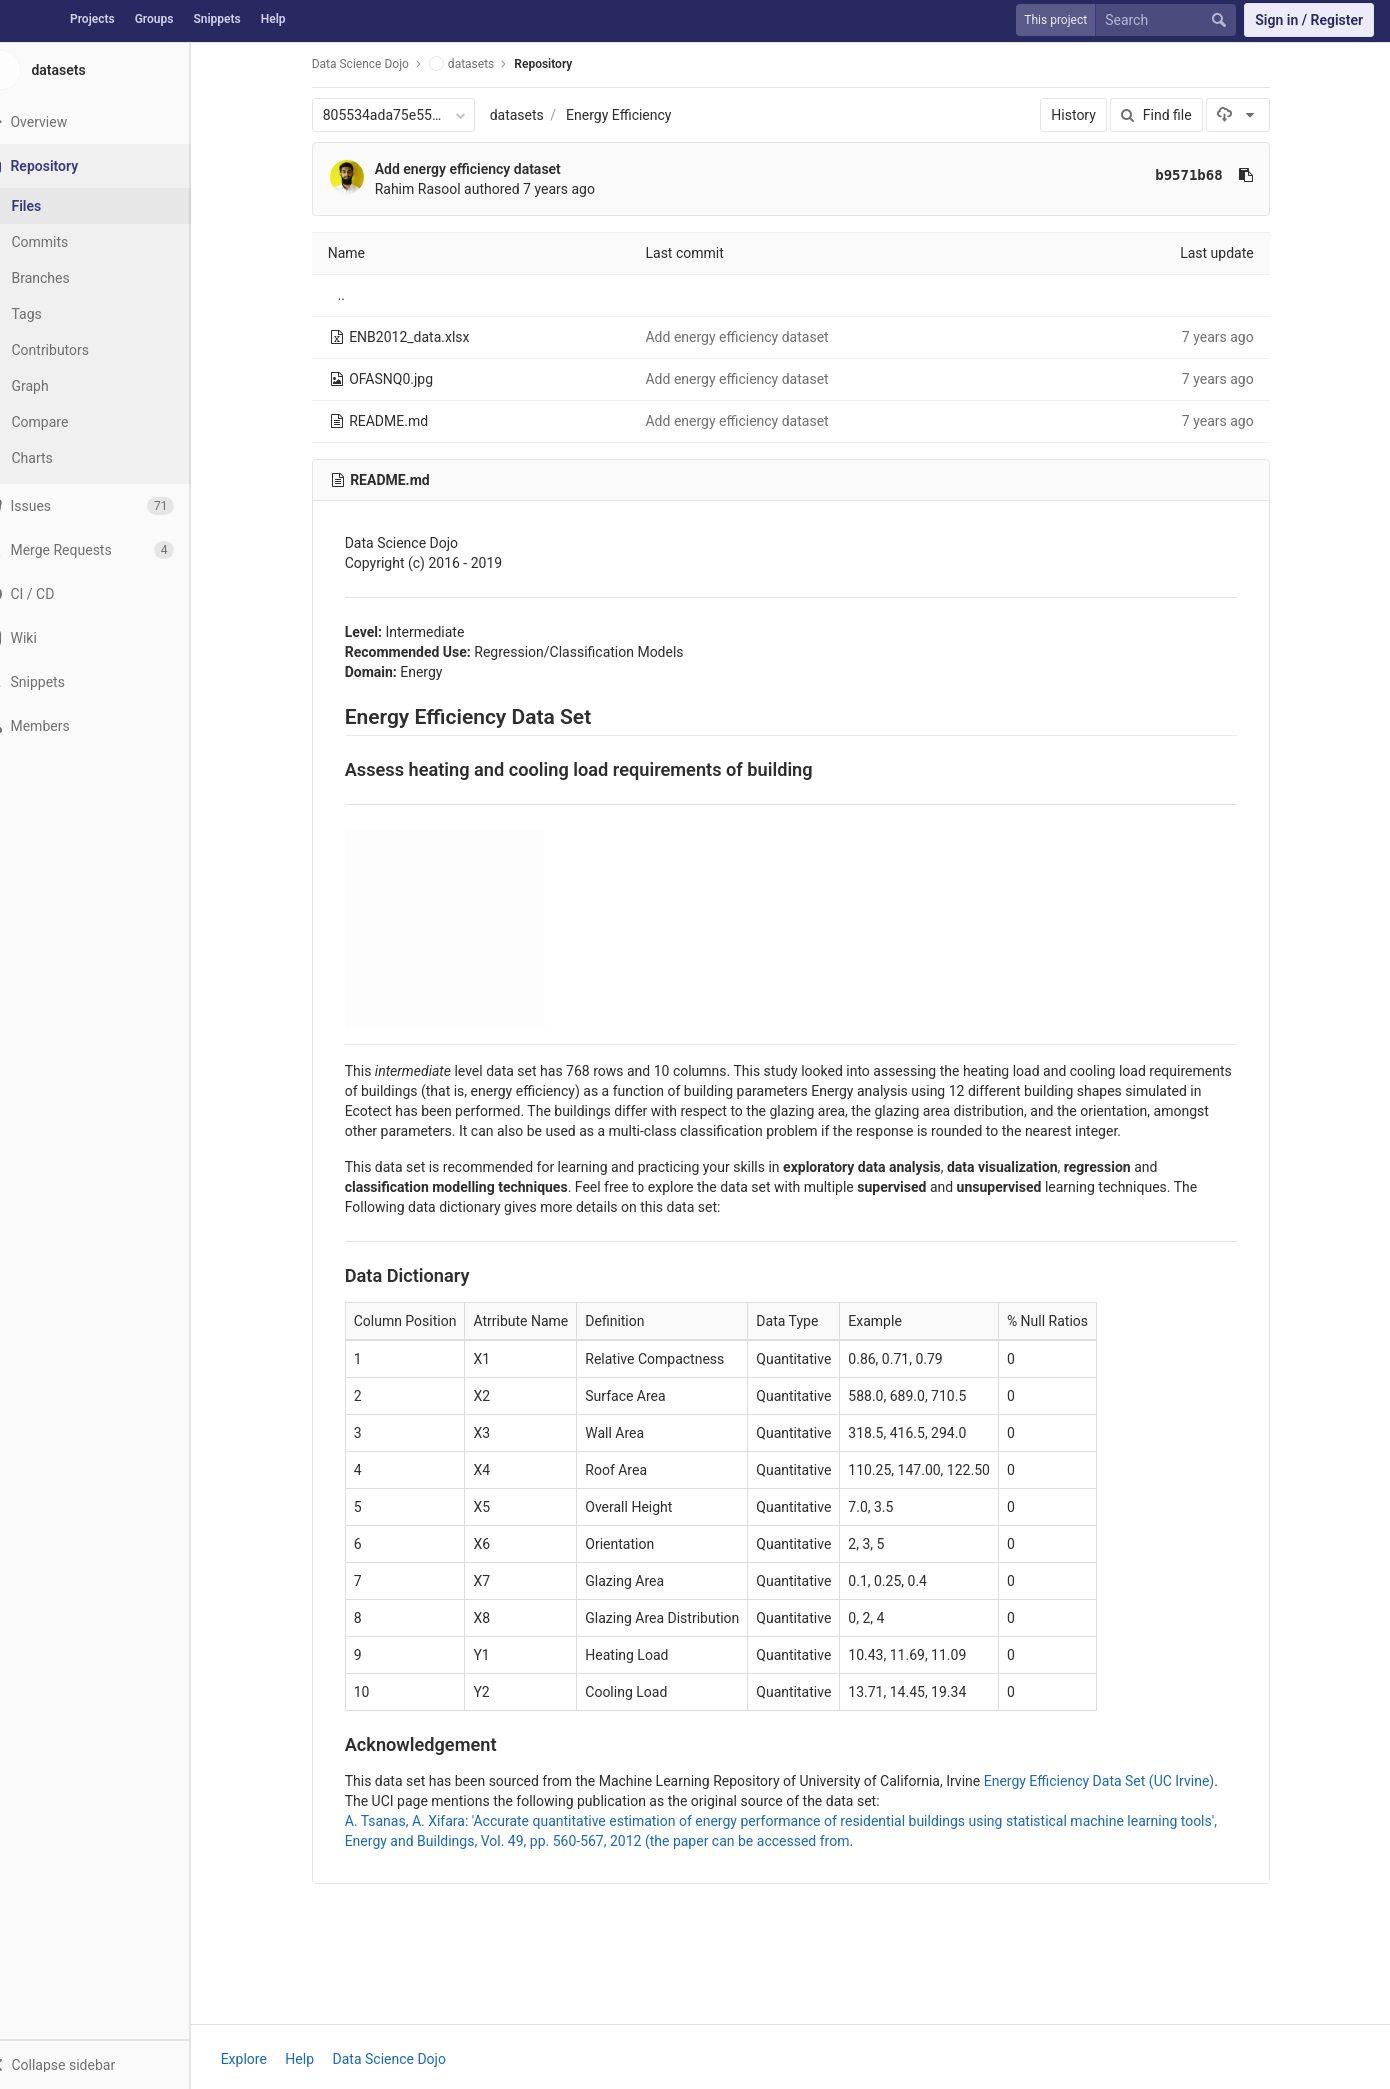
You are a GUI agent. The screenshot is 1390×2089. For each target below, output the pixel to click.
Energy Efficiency (632, 115)
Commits (68, 242)
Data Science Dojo (374, 64)
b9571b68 (1203, 175)
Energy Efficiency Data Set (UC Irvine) (1113, 1781)
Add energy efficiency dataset (482, 169)
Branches (69, 278)
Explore (258, 2059)
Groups (154, 19)
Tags (55, 314)
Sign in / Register (1309, 20)
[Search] (1170, 20)
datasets (531, 115)
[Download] (1252, 115)
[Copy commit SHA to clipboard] (1260, 175)
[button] (109, 2064)
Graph (58, 386)
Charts (60, 458)
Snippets (216, 19)
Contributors (79, 350)
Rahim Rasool (432, 189)
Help (273, 19)
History (1088, 115)
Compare (68, 422)
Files (55, 206)
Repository (558, 64)
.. (355, 295)
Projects (92, 19)
